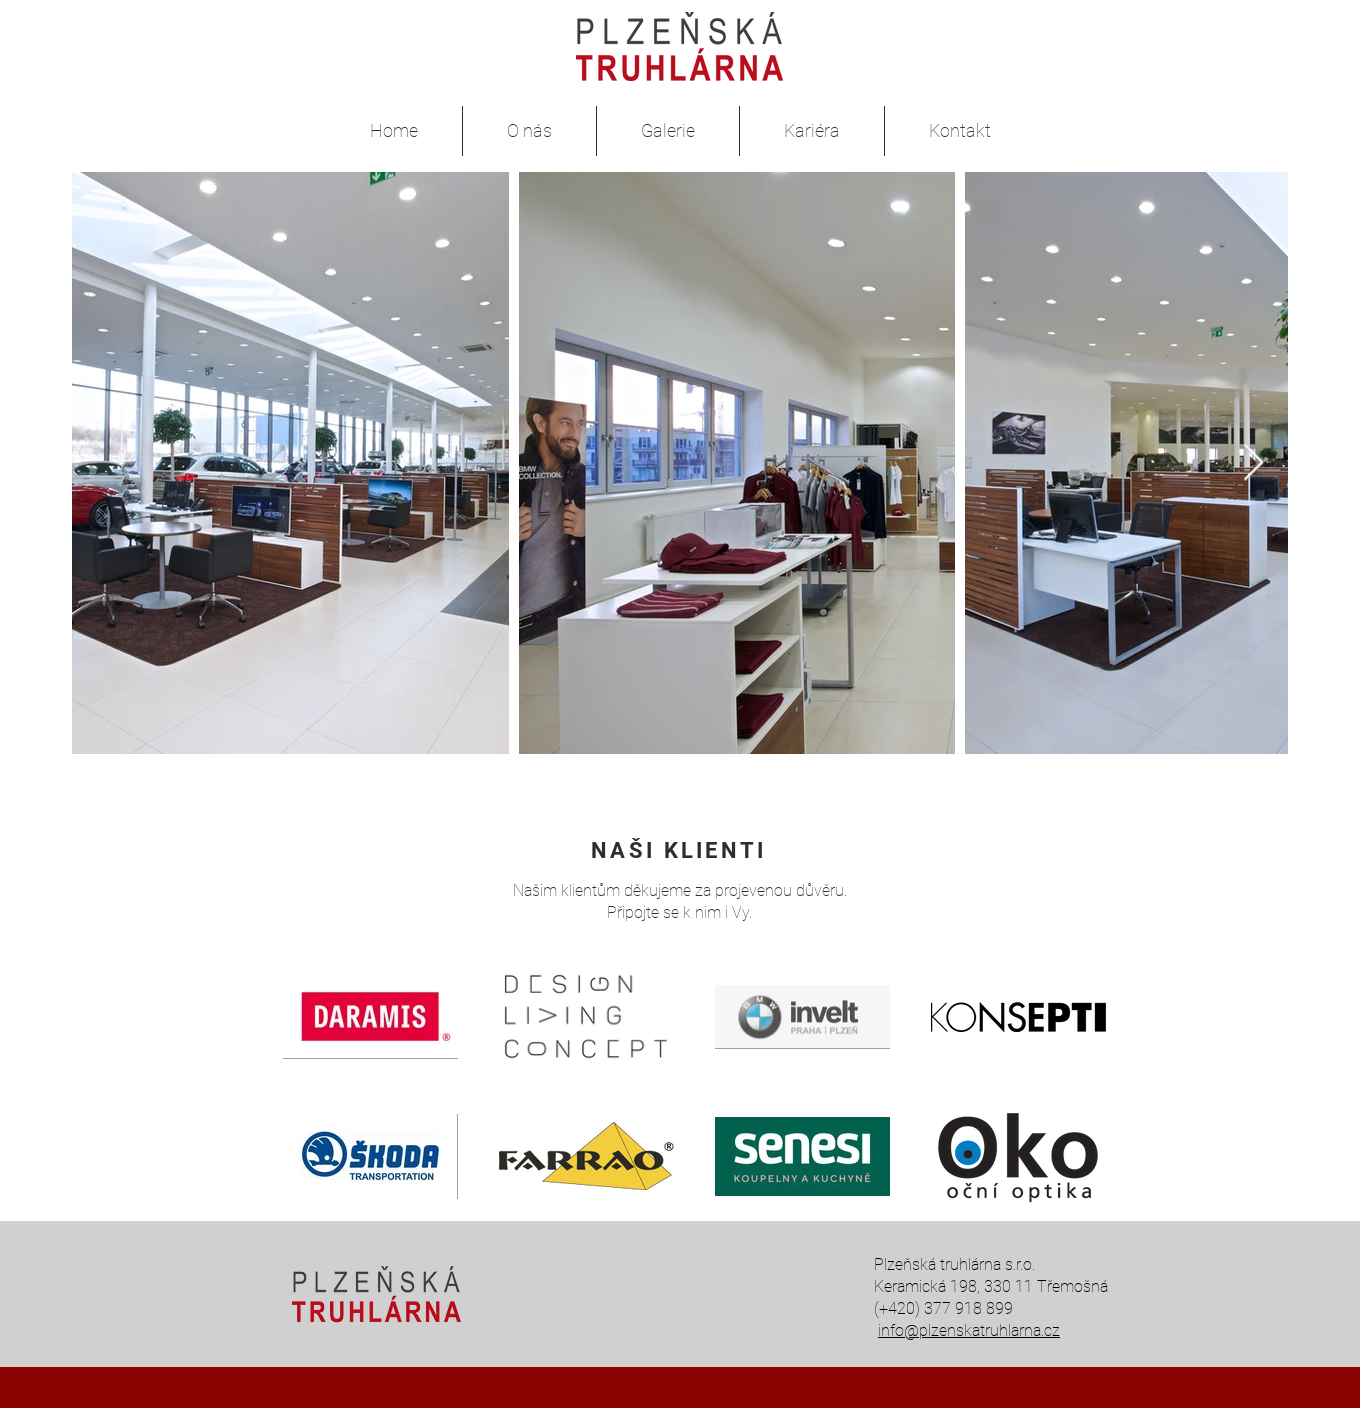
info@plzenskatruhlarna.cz (969, 1330)
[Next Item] (1253, 463)
